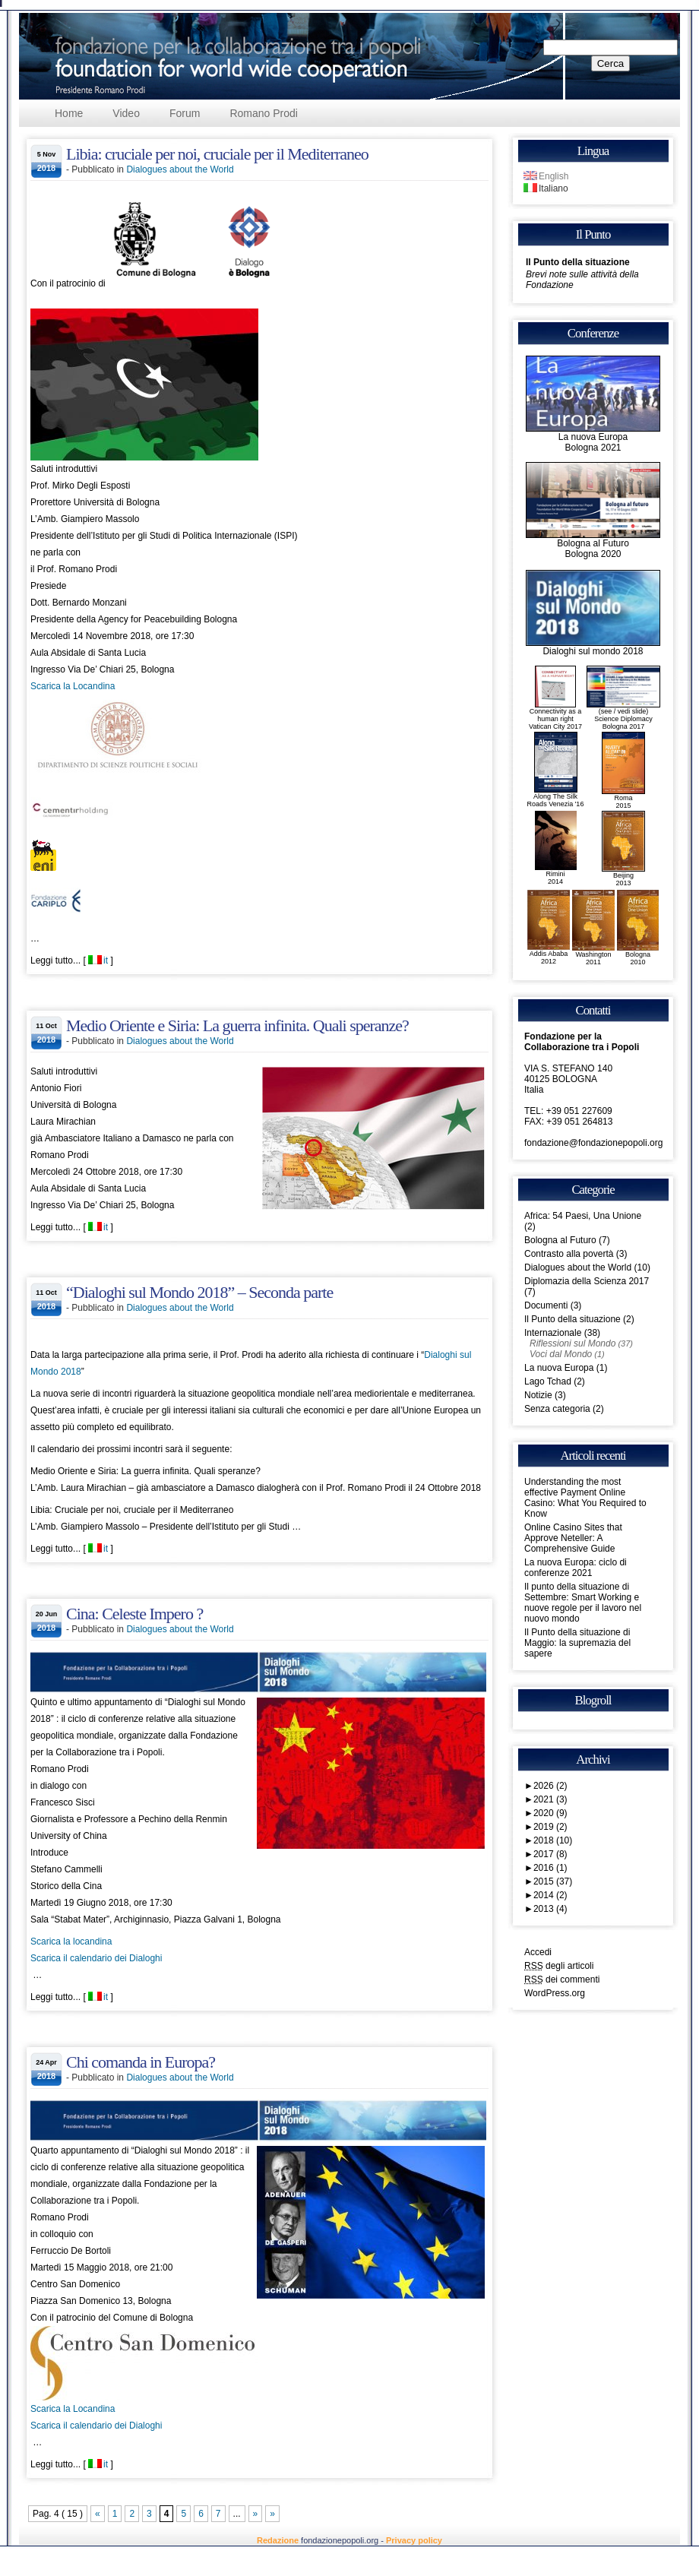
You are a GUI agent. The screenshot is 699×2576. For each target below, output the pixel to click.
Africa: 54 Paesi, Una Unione (582, 1215)
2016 (550, 1867)
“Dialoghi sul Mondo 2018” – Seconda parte (199, 1292)
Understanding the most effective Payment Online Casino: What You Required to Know (585, 1497)
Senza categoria (557, 1409)
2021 (550, 1799)
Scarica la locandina (71, 1941)
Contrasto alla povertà (568, 1253)
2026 (550, 1785)
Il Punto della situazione (578, 262)
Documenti (546, 1305)
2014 (550, 1895)
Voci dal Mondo (561, 1354)
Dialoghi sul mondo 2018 (593, 647)
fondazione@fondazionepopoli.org (593, 1143)
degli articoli (558, 1965)
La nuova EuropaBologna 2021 (593, 438)
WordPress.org (554, 1993)
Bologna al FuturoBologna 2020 (593, 544)
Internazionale (552, 1333)
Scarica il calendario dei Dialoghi (96, 1958)
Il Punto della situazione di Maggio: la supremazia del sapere (577, 1643)
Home (69, 113)
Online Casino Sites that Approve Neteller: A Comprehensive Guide (573, 1538)
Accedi (538, 1952)
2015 (552, 1881)
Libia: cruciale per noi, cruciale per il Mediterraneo (217, 153)
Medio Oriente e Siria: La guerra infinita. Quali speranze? (237, 1025)
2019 (550, 1826)
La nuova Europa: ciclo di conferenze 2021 (575, 1567)
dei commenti (561, 1979)
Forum (184, 113)
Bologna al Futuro (560, 1240)
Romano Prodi (263, 113)
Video (126, 113)
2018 (552, 1840)
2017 (550, 1854)
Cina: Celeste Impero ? (134, 1613)
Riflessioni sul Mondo (572, 1343)
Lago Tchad (547, 1381)
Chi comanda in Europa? (140, 2061)
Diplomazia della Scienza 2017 (586, 1281)
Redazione (278, 2540)
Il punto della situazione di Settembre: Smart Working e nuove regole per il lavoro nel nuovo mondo (582, 1602)
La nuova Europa (558, 1367)
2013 (550, 1909)
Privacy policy (414, 2540)
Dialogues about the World (179, 169)
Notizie (538, 1395)
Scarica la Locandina (72, 686)
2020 (550, 1813)
